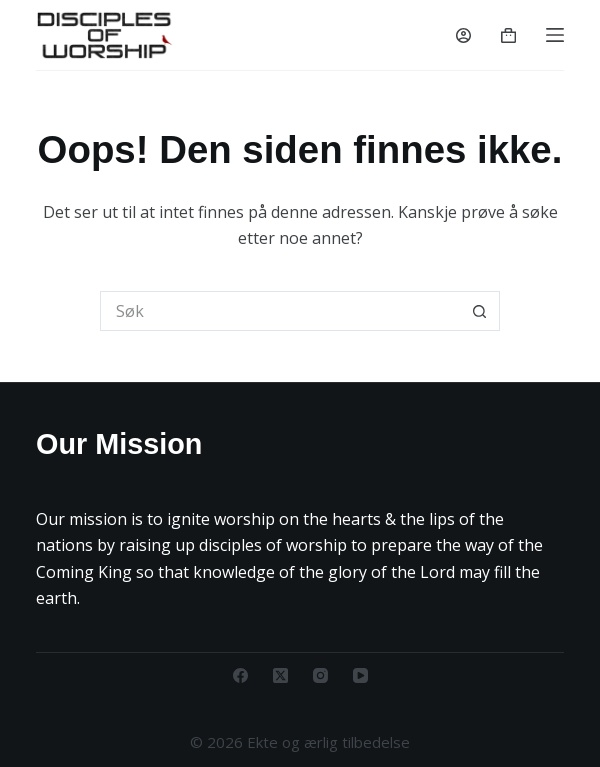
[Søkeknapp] (480, 311)
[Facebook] (240, 675)
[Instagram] (320, 675)
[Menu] (555, 35)
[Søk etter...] (280, 311)
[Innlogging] (463, 35)
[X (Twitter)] (280, 675)
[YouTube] (360, 675)
